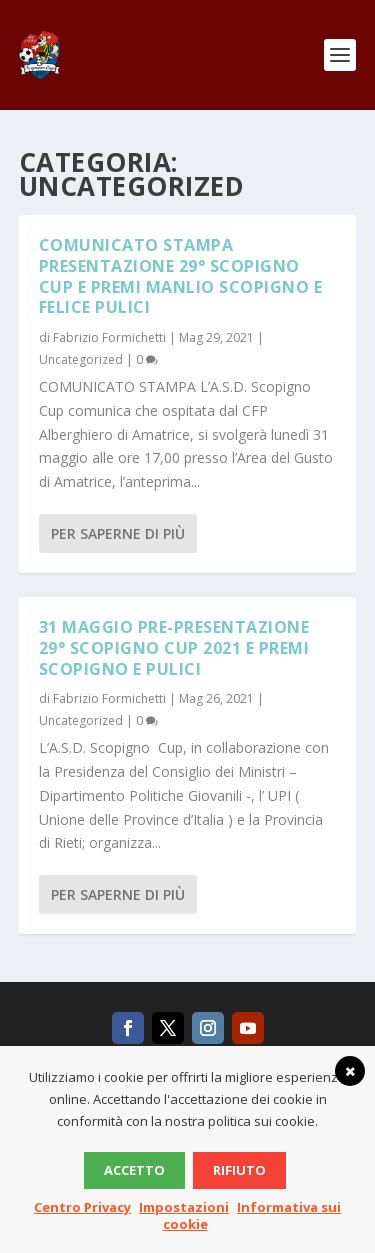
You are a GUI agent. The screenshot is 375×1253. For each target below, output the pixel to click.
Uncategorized (81, 359)
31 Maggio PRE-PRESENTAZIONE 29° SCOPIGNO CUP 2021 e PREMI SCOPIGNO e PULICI (174, 648)
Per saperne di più (118, 533)
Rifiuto (239, 1170)
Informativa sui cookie (252, 1215)
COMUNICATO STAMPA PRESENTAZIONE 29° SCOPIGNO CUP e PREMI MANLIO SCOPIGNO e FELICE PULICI (181, 276)
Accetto (134, 1170)
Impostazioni (184, 1207)
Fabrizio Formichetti (109, 337)
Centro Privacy (82, 1207)
